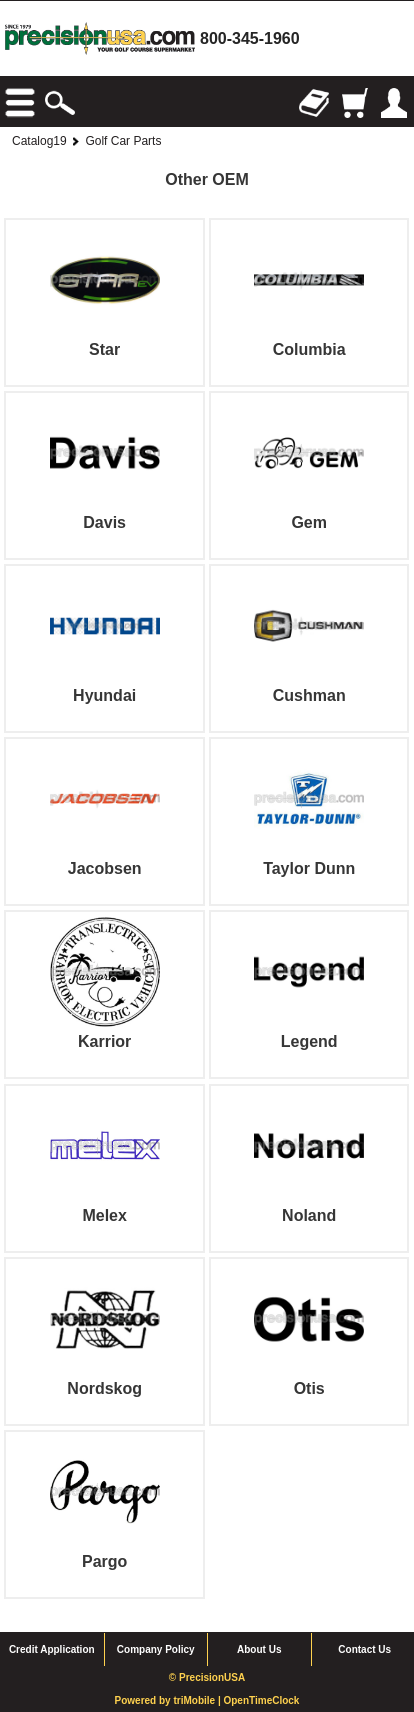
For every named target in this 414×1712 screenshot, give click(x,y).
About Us (259, 1649)
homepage (100, 38)
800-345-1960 (250, 38)
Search (60, 103)
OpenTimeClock (261, 1700)
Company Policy (156, 1649)
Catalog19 (39, 141)
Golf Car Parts (123, 141)
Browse (20, 103)
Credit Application (52, 1649)
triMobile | (198, 1700)
